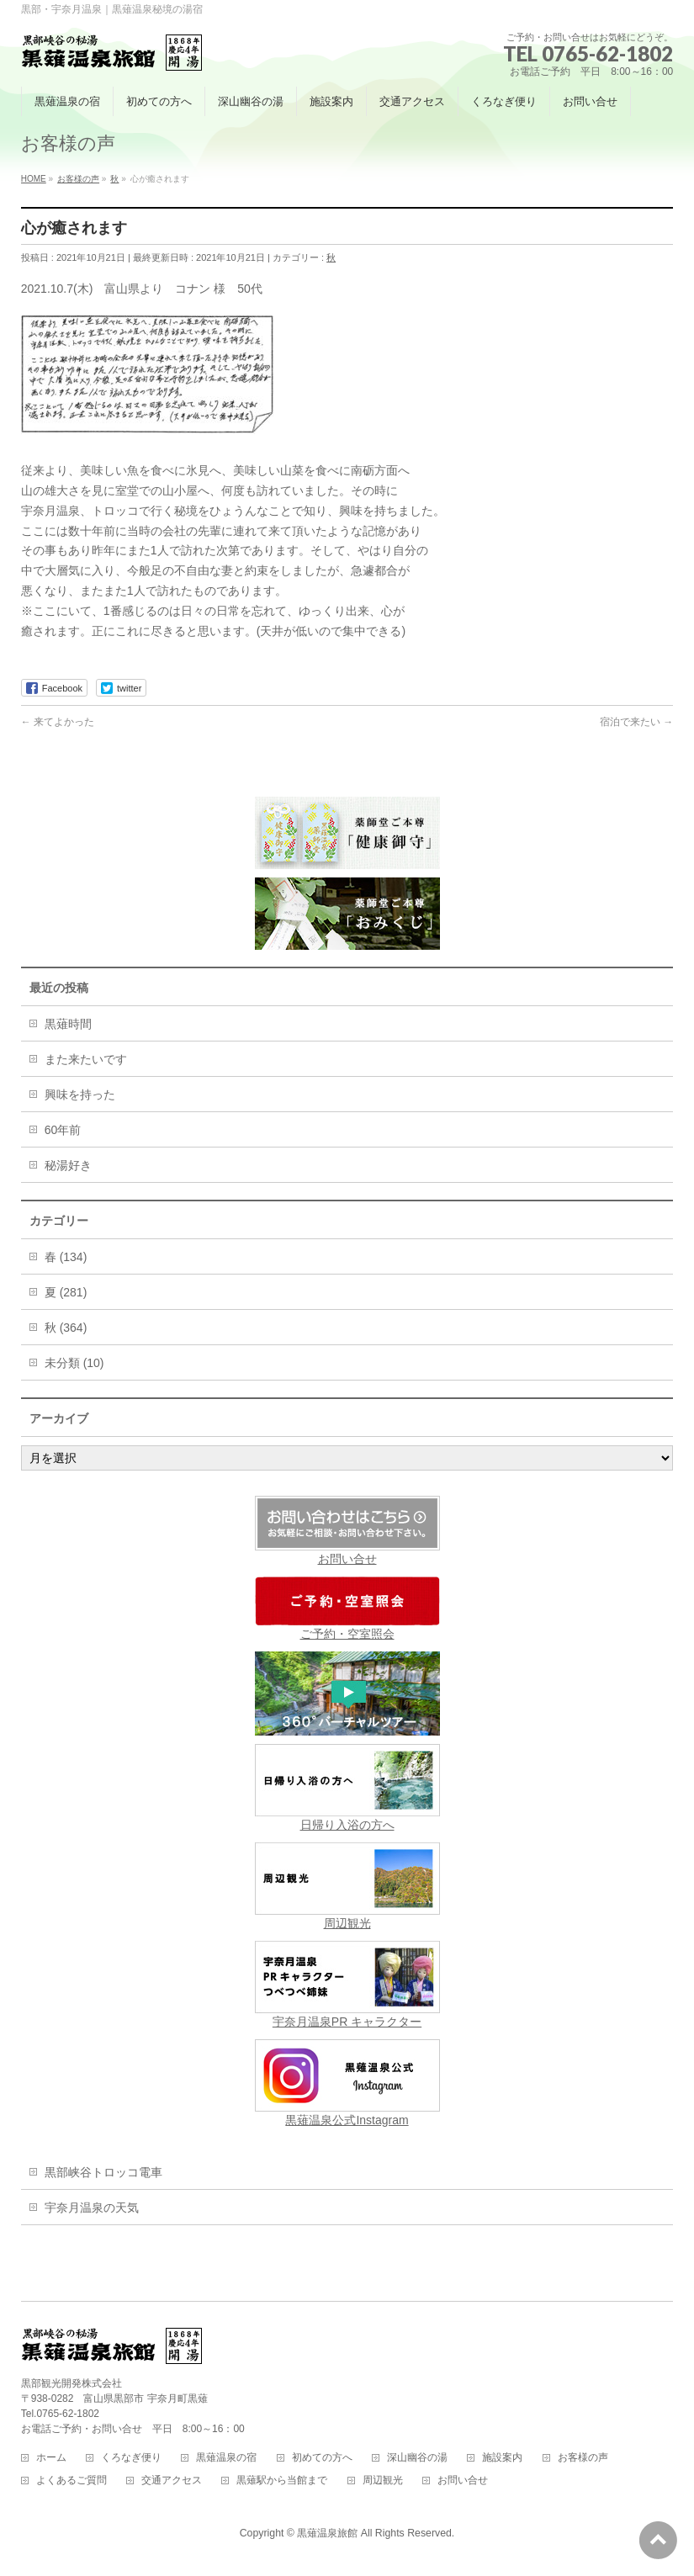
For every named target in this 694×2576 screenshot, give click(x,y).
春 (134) (66, 1257)
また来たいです (86, 1059)
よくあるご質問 (71, 2480)
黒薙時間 (68, 1024)
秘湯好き (68, 1165)
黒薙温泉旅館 (327, 2533)
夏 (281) (66, 1292)
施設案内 (502, 2457)
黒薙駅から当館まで (281, 2480)
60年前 (63, 1130)
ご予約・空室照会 (347, 1608)
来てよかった (57, 722)
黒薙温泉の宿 (226, 2457)
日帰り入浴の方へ (347, 1787)
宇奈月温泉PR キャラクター (347, 1984)
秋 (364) (66, 1327)
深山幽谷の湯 (417, 2457)
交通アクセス (171, 2480)
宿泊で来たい (636, 722)
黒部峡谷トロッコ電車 (103, 2172)
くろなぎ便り (131, 2457)
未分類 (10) (74, 1363)
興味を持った (80, 1094)
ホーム (51, 2457)
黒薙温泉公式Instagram (347, 2083)
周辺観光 (347, 1886)
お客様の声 (583, 2457)
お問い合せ (347, 1559)
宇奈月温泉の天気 (92, 2207)
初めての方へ (322, 2457)
